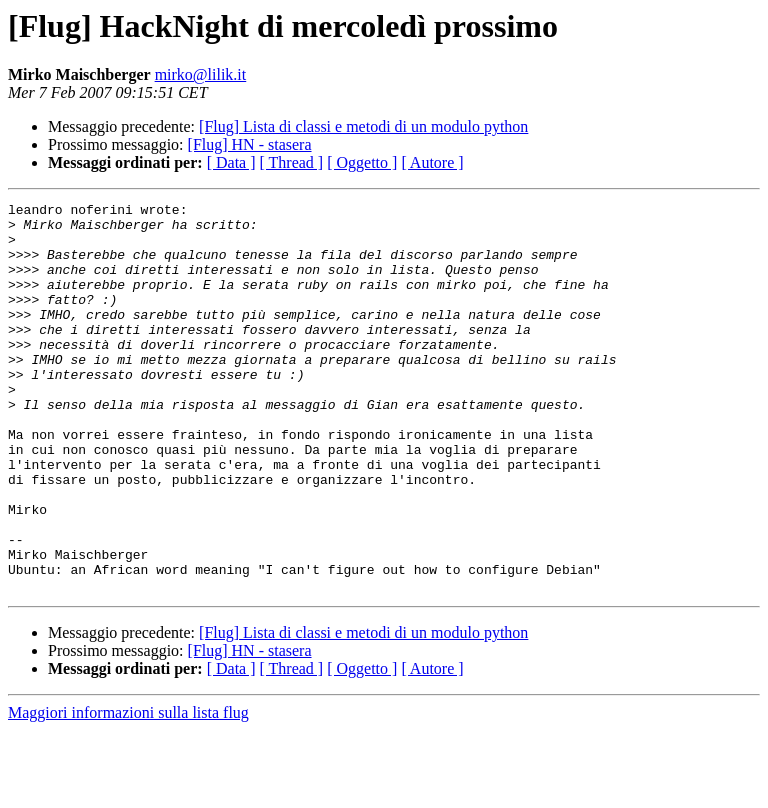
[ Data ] (231, 162)
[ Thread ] (292, 162)
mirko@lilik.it (201, 74)
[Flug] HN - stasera (250, 144)
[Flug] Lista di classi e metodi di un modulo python (363, 126)
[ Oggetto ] (362, 162)
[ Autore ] (432, 162)
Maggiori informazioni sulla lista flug (128, 790)
